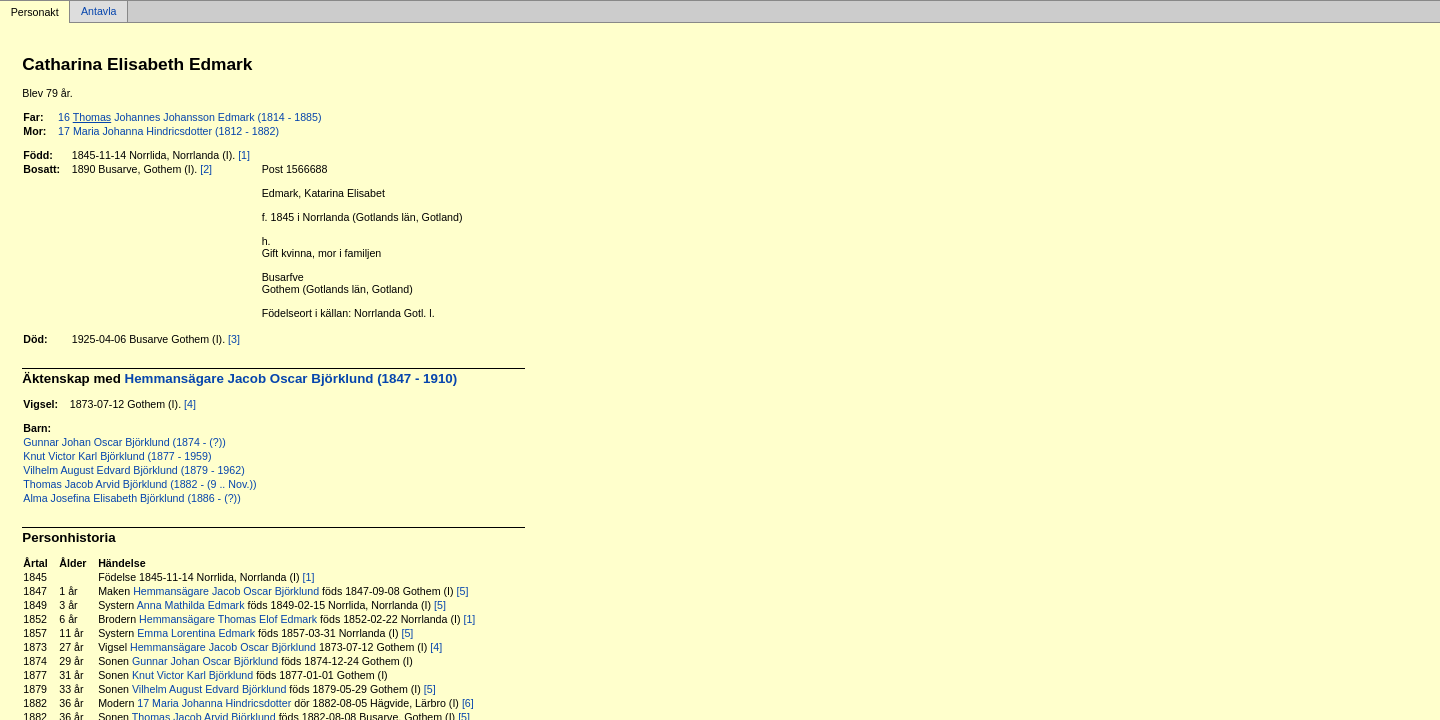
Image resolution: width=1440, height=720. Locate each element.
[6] (468, 703)
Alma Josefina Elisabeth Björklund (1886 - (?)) (131, 498)
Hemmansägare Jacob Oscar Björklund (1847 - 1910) (291, 378)
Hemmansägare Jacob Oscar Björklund (226, 591)
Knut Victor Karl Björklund (192, 675)
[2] (206, 169)
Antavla (99, 12)
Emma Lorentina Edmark (196, 633)
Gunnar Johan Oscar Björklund (205, 661)
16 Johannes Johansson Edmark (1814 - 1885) (189, 117)
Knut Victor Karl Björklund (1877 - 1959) (117, 456)
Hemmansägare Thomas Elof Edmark (228, 619)
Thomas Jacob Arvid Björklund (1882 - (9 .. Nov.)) (139, 484)
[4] (190, 404)
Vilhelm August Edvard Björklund (209, 689)
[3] (234, 339)
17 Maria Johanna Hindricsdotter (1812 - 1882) (168, 131)
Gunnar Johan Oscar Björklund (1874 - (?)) (124, 442)
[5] (463, 591)
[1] (244, 155)
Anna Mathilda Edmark (191, 605)
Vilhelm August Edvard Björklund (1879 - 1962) (133, 470)
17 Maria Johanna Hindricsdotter (214, 703)
